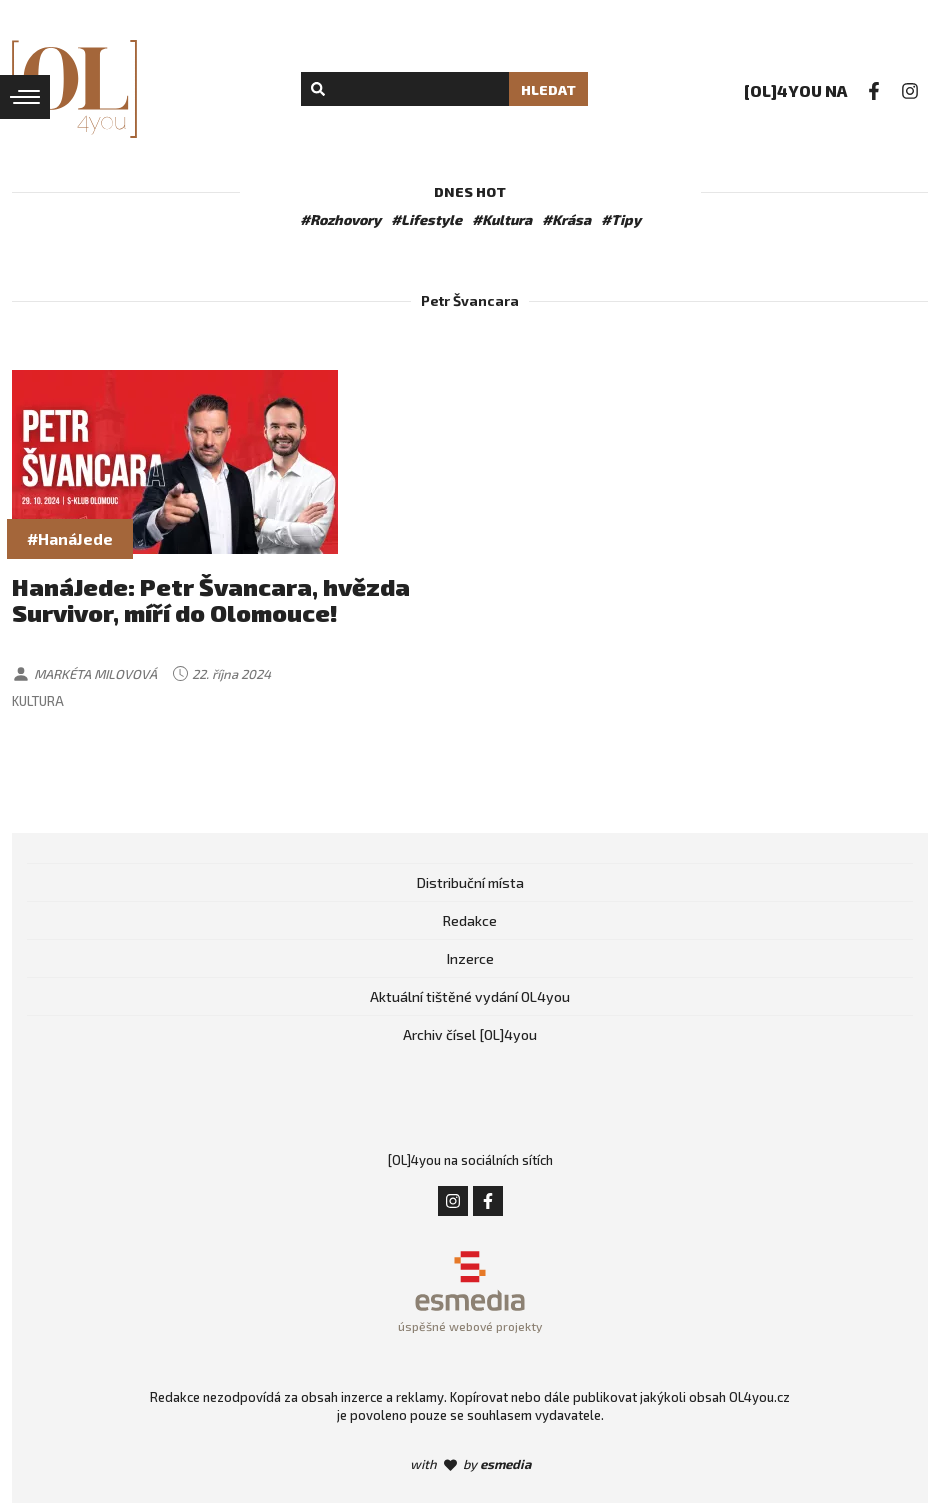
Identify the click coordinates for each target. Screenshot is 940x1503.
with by (470, 1464)
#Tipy (621, 219)
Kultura (38, 701)
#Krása (566, 219)
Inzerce (470, 958)
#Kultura (502, 219)
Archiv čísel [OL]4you (470, 1034)
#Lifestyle (426, 219)
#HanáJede (70, 538)
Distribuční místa (470, 882)
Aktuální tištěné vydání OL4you (470, 996)
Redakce (470, 920)
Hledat (548, 89)
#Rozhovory (340, 219)
